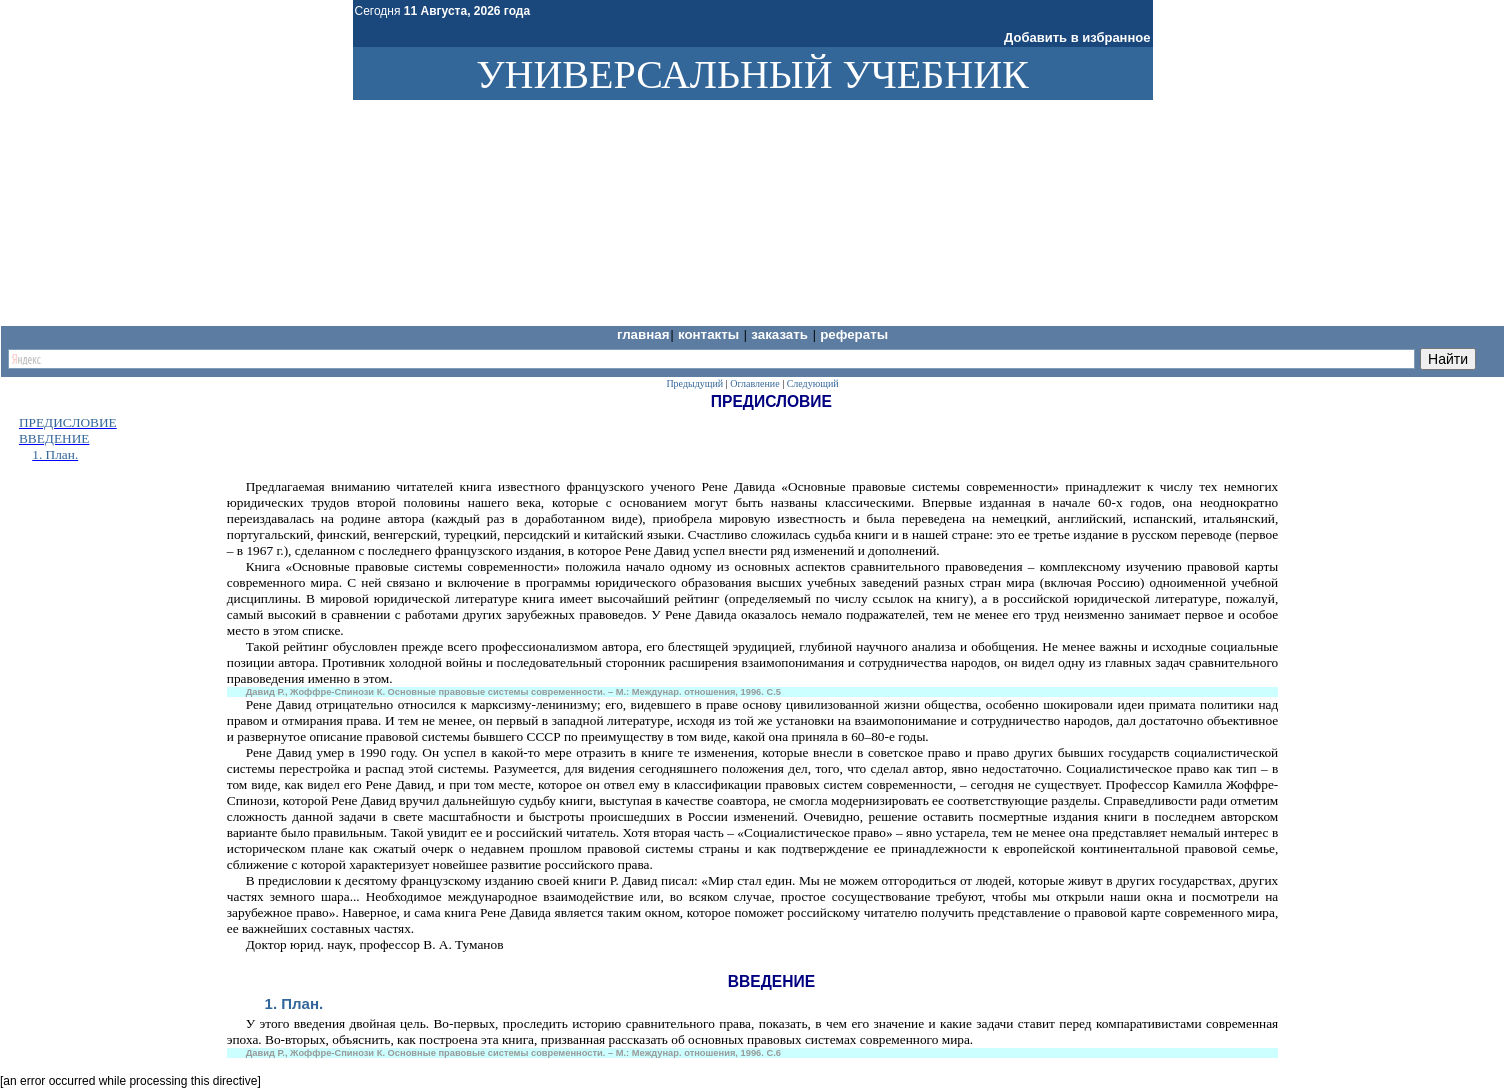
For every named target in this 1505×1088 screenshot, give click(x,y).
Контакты (710, 334)
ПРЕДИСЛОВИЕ (68, 422)
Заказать (781, 334)
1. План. (294, 1003)
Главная (643, 334)
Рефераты (854, 334)
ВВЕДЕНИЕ (54, 438)
